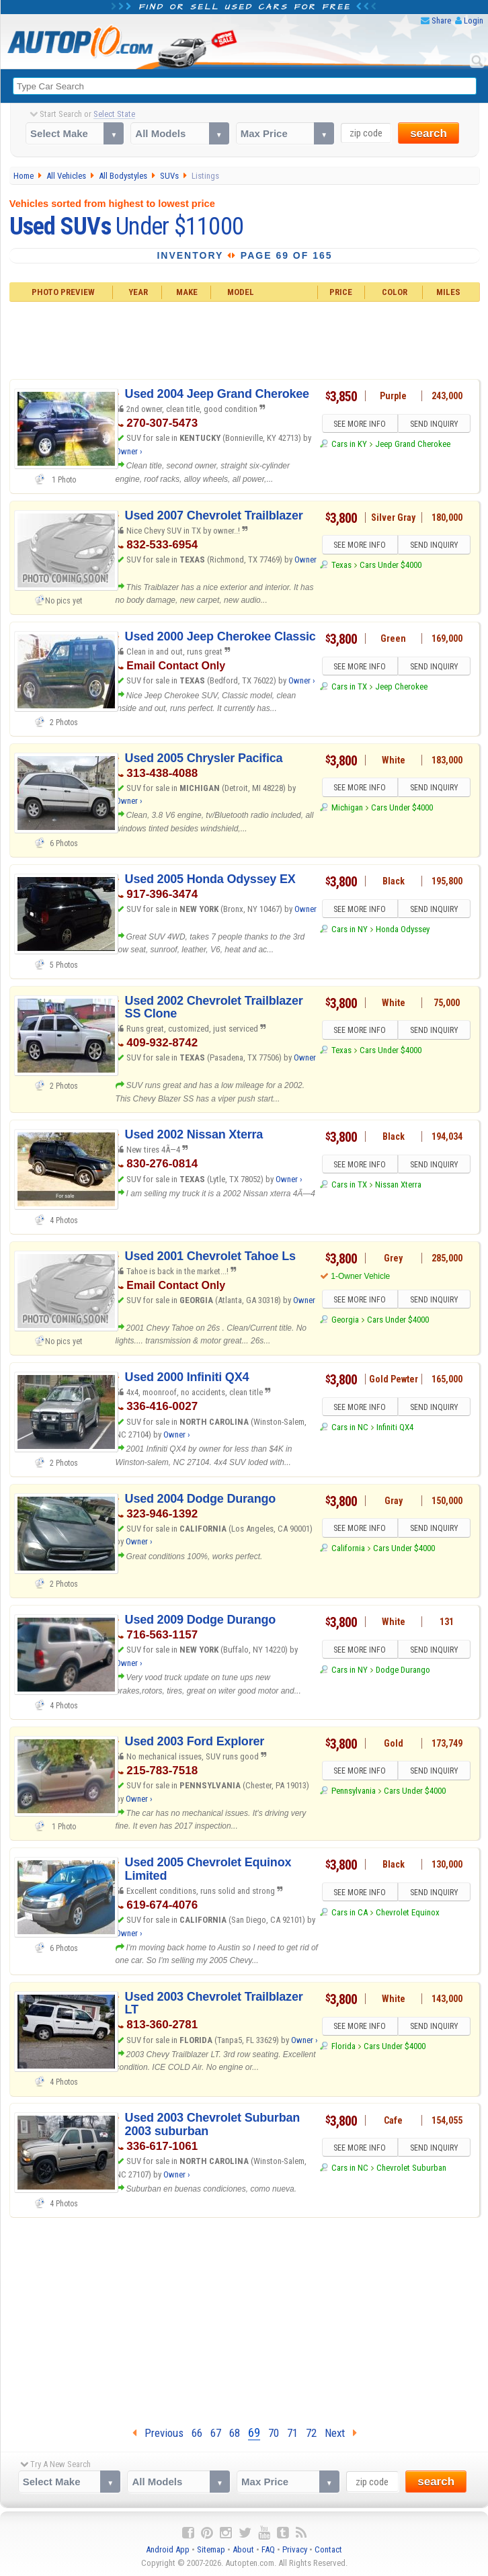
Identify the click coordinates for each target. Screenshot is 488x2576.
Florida (343, 2046)
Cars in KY (349, 444)
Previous (158, 2433)
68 (234, 2433)
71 (292, 2433)
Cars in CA (349, 1912)
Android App (168, 2549)
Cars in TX (349, 686)
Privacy (294, 2549)
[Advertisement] (245, 338)
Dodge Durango (403, 1670)
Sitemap (211, 2549)
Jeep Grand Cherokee (412, 444)
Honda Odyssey (403, 929)
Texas (341, 565)
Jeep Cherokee (401, 686)
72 (311, 2433)
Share (441, 20)
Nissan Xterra (398, 1184)
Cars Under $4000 (390, 565)
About (243, 2549)
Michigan (347, 807)
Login (473, 20)
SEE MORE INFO (359, 424)
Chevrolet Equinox (408, 1912)
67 (215, 2433)
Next (341, 2433)
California (348, 1548)
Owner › (129, 451)
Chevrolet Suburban (411, 2168)
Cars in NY (349, 929)
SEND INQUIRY (434, 424)
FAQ (268, 2549)
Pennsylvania (353, 1791)
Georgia (345, 1320)
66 (197, 2433)
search (428, 133)
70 (273, 2433)
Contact (328, 2549)
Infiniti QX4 (394, 1427)
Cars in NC (349, 1427)
